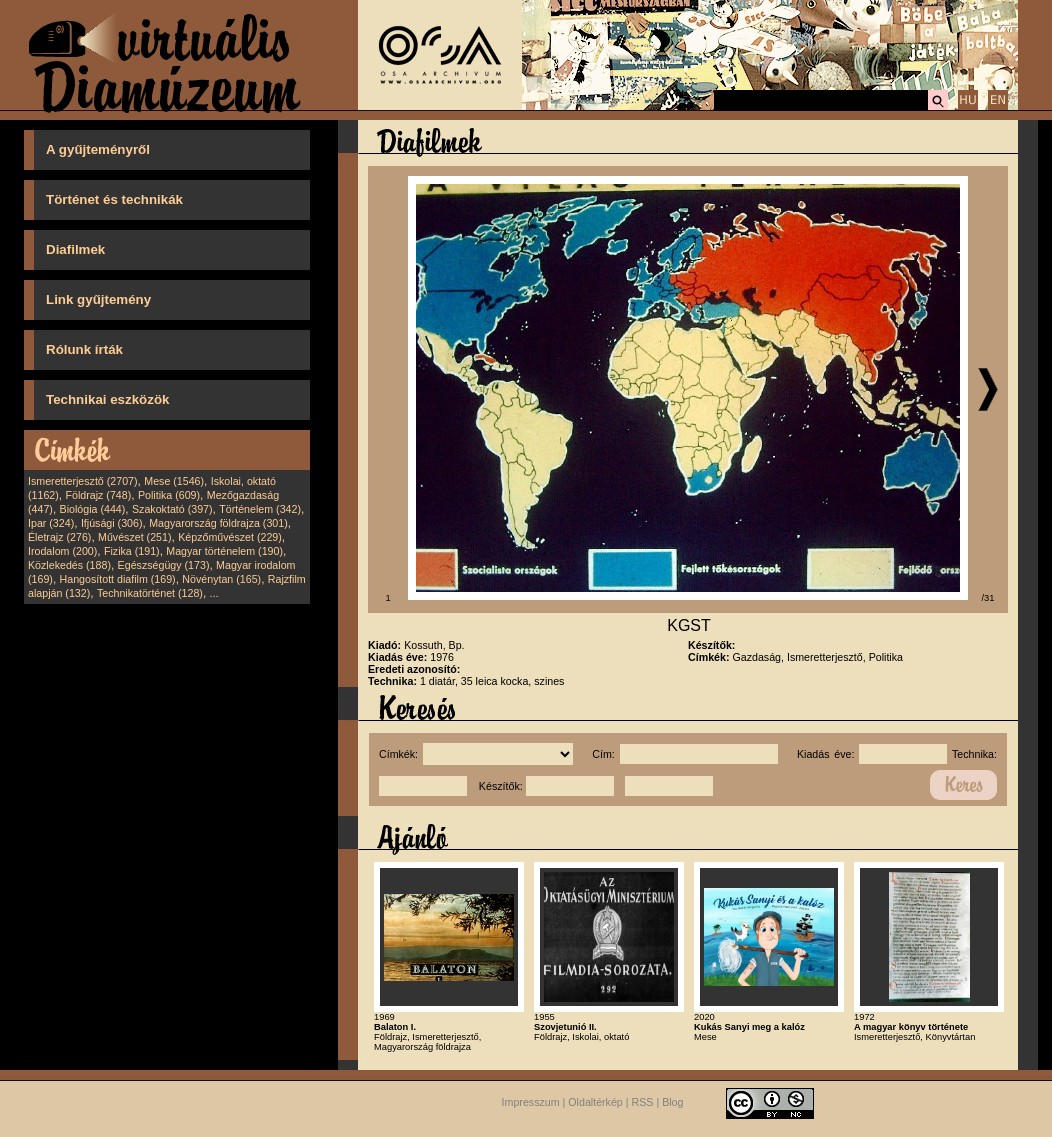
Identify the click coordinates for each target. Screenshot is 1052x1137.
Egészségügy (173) (164, 565)
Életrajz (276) (59, 537)
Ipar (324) (51, 523)
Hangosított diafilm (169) (118, 579)
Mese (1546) (174, 481)
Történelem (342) (260, 509)
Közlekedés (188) (69, 565)
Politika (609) (169, 495)
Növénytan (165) (221, 579)
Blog (672, 1102)
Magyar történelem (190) (224, 551)
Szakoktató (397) (172, 509)
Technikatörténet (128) (150, 593)
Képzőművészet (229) (230, 537)
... (214, 593)
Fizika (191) (132, 551)
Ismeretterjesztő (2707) (83, 481)
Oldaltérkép (595, 1102)
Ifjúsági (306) (112, 523)
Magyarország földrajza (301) (218, 523)
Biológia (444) (93, 509)
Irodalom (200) (62, 551)
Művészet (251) (134, 537)
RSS (643, 1102)
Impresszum (531, 1102)
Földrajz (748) (98, 495)
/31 (988, 598)
